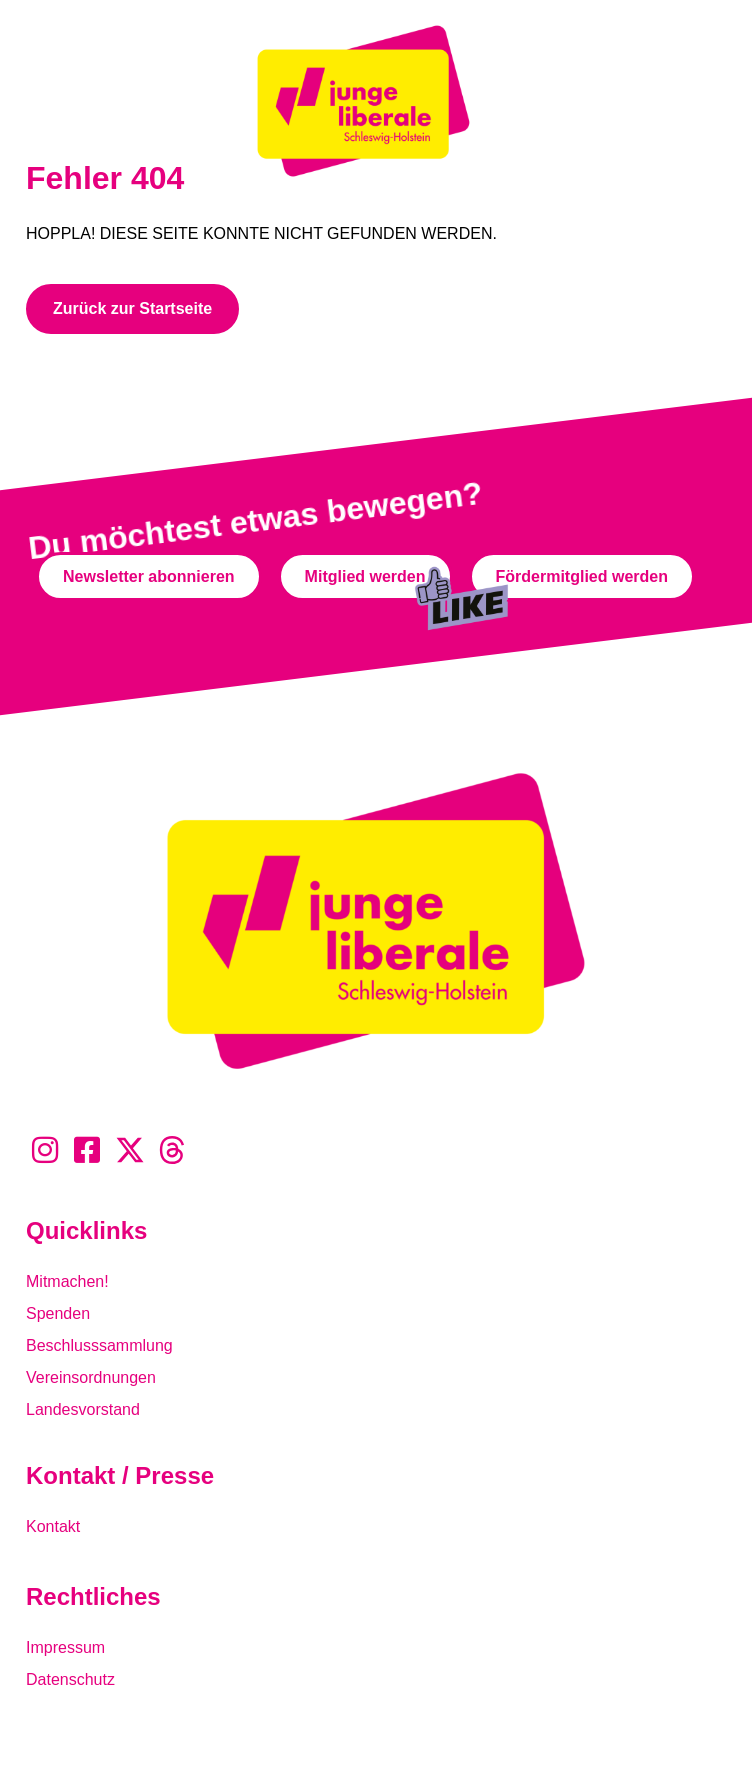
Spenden (58, 1313)
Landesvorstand (83, 1409)
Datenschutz (70, 1679)
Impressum (65, 1647)
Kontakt (53, 1526)
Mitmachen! (67, 1281)
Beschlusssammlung (99, 1345)
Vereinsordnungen (91, 1377)
